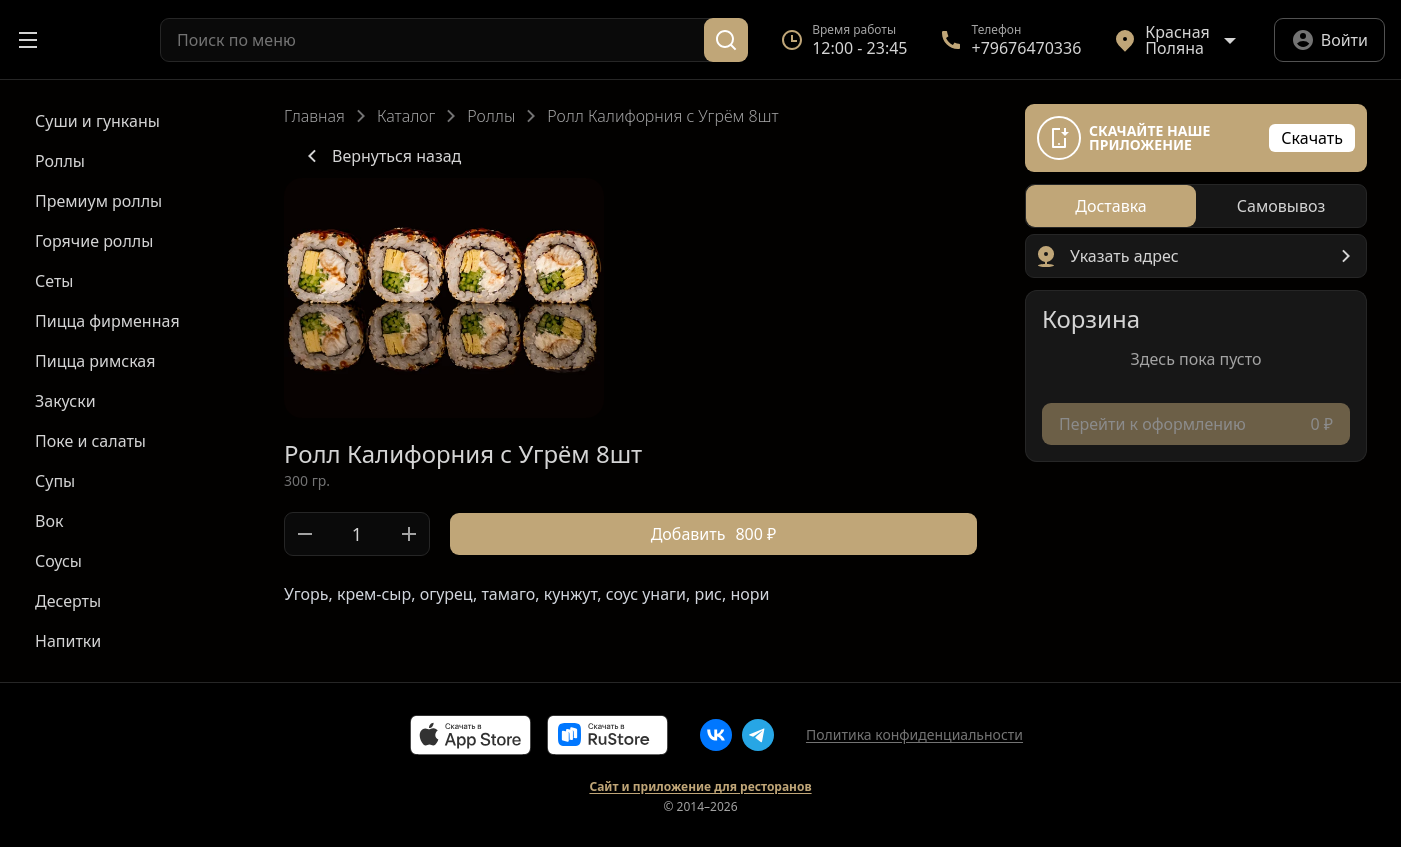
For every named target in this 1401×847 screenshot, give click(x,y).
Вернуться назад (380, 156)
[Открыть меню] (28, 40)
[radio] (1111, 206)
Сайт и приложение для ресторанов (700, 787)
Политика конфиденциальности (914, 734)
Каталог (406, 116)
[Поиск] (726, 40)
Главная (314, 116)
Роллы (491, 116)
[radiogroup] (1196, 206)
